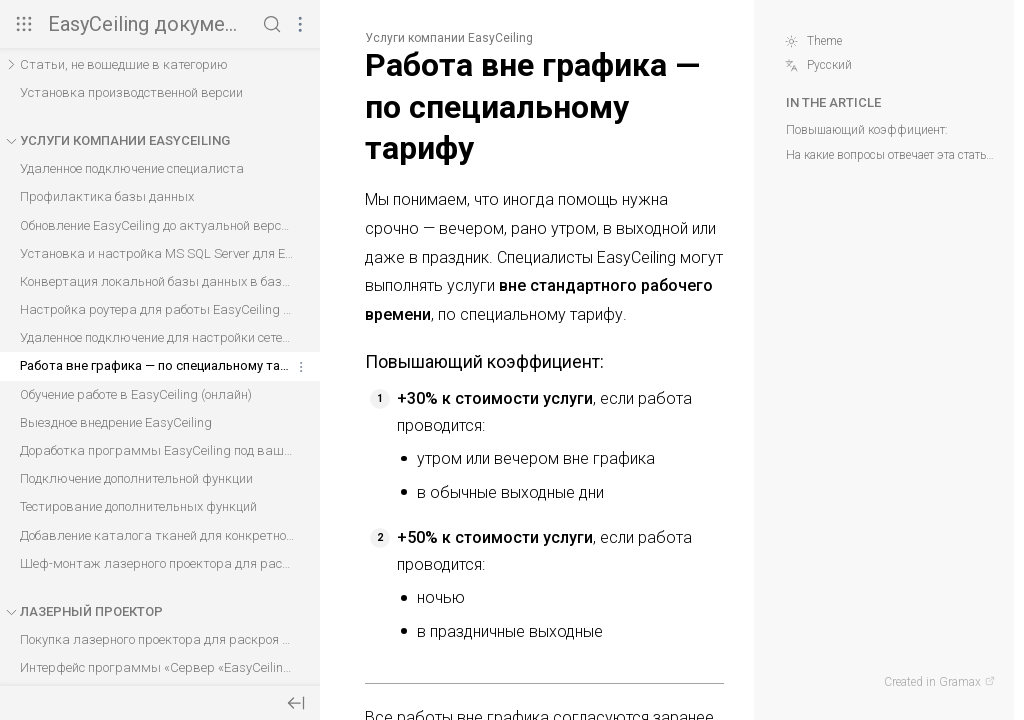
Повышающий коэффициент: (867, 130)
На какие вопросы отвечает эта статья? (890, 155)
